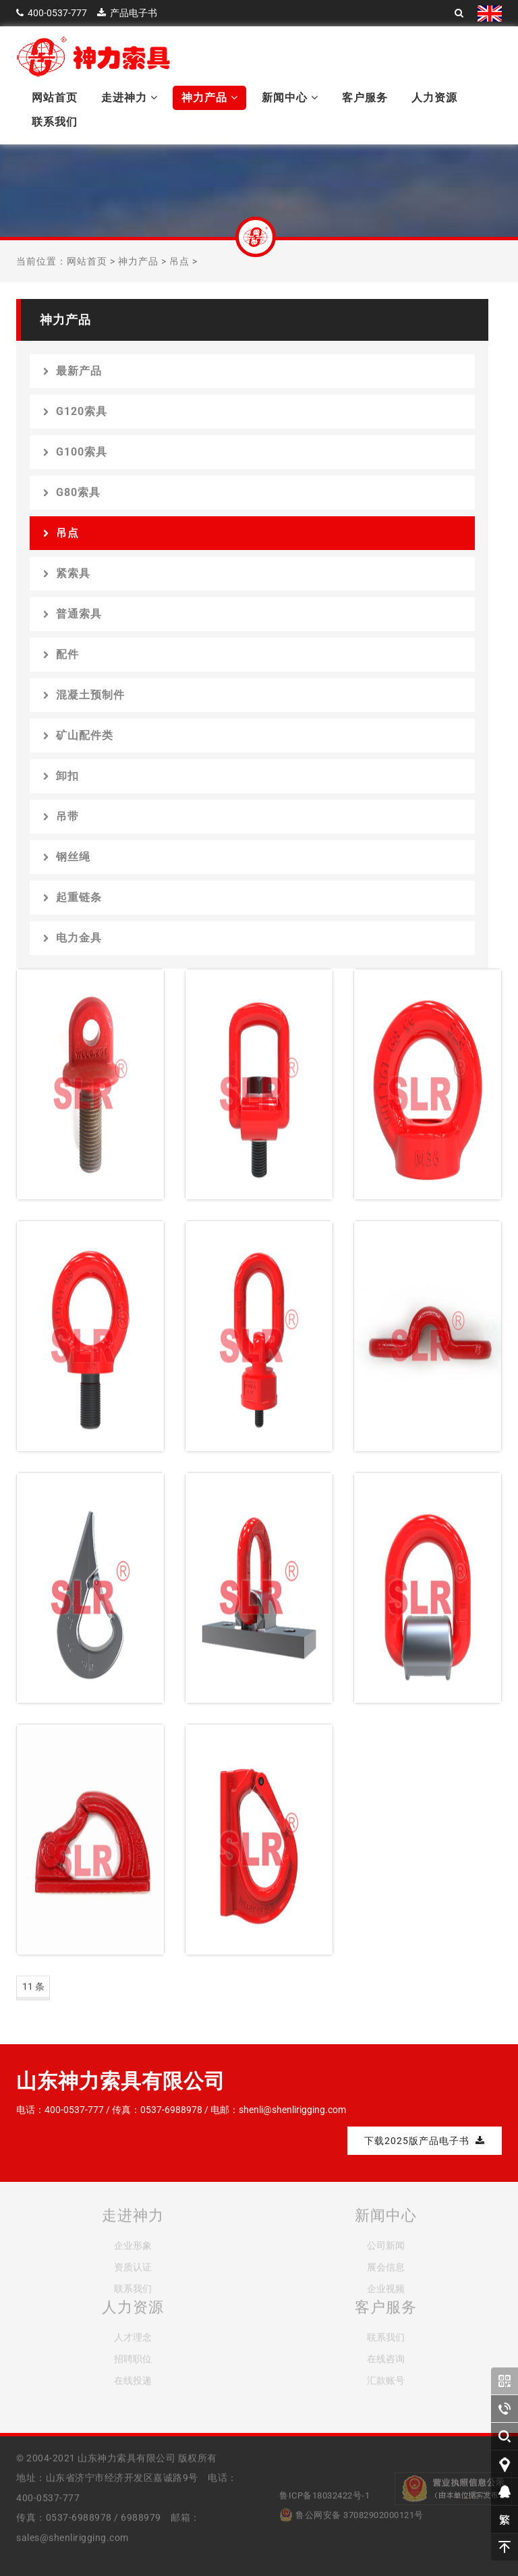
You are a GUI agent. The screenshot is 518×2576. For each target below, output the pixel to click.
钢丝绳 (66, 856)
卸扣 (61, 775)
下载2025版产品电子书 (424, 2140)
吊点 (179, 261)
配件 (61, 654)
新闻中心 (290, 97)
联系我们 (55, 121)
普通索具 (72, 613)
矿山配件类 (78, 735)
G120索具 (75, 411)
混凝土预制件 (84, 694)
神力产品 (209, 97)
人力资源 (434, 97)
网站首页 (55, 97)
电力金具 (72, 937)
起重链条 (72, 897)
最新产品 (72, 370)
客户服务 (365, 97)
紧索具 (66, 573)
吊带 (61, 816)
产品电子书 (133, 12)
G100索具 (75, 451)
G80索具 (71, 492)
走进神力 (129, 97)
